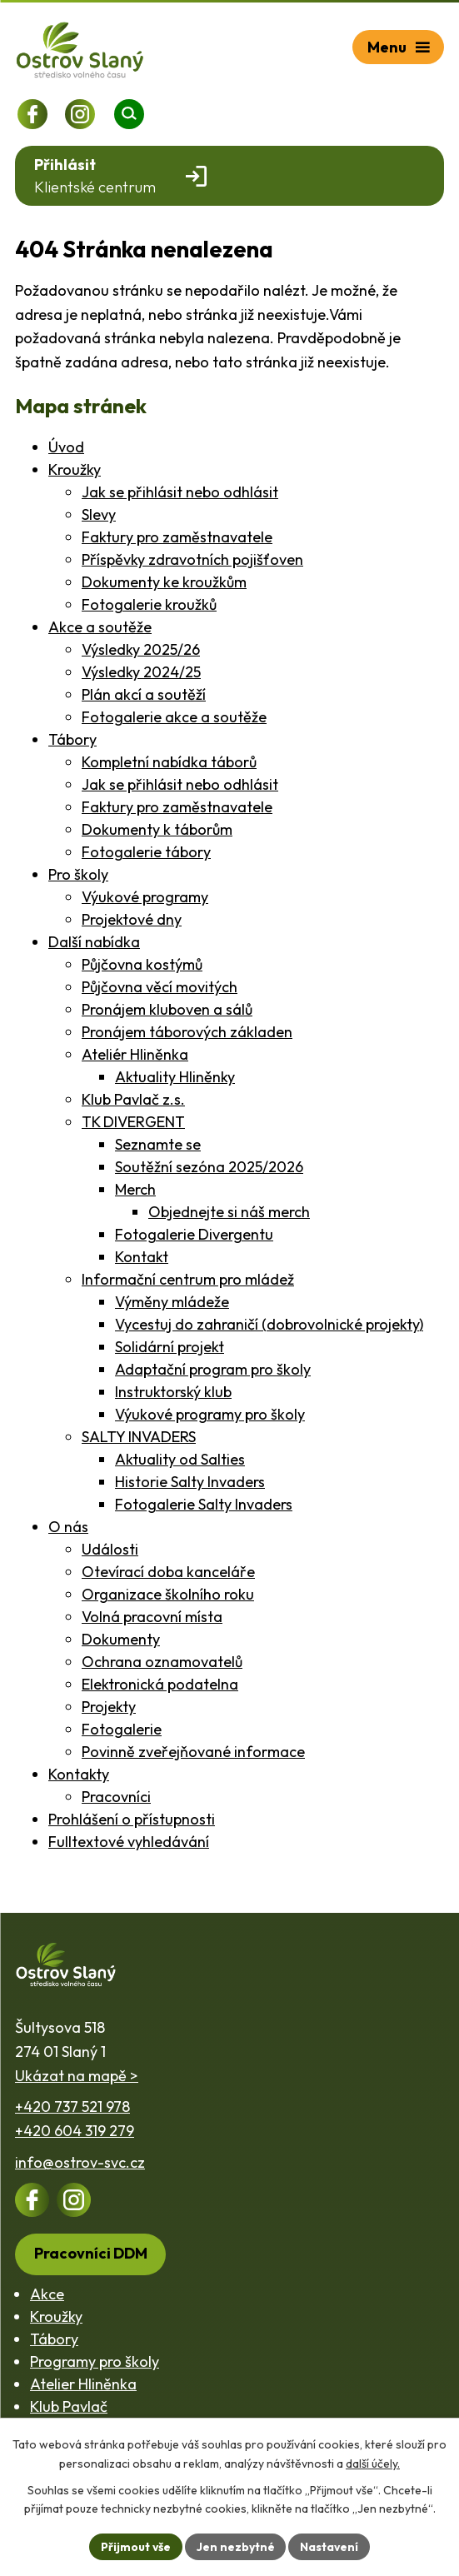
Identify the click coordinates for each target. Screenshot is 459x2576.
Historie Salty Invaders (190, 1481)
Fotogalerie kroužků (149, 604)
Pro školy (78, 874)
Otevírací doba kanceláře (168, 1571)
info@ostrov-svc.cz (80, 2162)
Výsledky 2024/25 (141, 671)
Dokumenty (121, 1639)
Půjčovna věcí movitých (159, 986)
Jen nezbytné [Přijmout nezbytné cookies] (236, 2546)
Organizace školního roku (168, 1594)
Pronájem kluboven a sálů (167, 1009)
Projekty (109, 1706)
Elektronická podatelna (160, 1684)
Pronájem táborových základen (187, 1031)
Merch (135, 1189)
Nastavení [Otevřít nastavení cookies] (330, 2546)
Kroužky (74, 469)
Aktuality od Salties (180, 1459)
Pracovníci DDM (90, 2253)
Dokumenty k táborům (157, 829)
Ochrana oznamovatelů (162, 1661)
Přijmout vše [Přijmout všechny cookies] (135, 2546)
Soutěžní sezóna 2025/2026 (209, 1166)
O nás (68, 1526)
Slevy (99, 514)
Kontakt (141, 1256)
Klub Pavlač (68, 2406)
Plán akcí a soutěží (144, 694)
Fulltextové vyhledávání (128, 1841)
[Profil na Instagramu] (80, 114)
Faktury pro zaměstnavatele (177, 537)
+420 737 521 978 (72, 2106)
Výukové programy (145, 896)
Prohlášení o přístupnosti (131, 1819)
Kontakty (78, 1774)
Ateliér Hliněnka (135, 1054)
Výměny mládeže (172, 1301)
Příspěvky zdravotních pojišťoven (192, 559)
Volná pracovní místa (152, 1616)
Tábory (72, 739)
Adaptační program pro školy (213, 1369)
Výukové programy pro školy (210, 1414)
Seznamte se (158, 1144)
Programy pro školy (94, 2361)
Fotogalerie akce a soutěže (174, 716)
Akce (47, 2294)
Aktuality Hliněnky (175, 1076)
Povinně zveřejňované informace (193, 1751)
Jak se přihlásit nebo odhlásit (180, 492)
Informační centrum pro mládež (188, 1279)
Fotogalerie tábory (146, 851)
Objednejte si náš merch (229, 1211)
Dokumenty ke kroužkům (164, 582)
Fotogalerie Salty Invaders (203, 1504)
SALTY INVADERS (139, 1436)
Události (110, 1549)
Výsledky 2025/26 (141, 649)
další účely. (373, 2462)
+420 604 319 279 (74, 2130)
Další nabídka (94, 941)
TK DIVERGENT (133, 1121)
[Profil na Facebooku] (32, 114)
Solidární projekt (169, 1346)
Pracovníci (116, 1796)
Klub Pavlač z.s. (133, 1099)
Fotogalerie (122, 1729)
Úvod (66, 447)
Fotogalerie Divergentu (194, 1234)
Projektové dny (132, 919)
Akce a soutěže (100, 627)
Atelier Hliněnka (83, 2384)
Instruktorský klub (173, 1391)
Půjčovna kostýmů (142, 964)
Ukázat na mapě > (76, 2075)
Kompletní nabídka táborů (169, 761)
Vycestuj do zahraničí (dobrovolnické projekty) (269, 1324)
